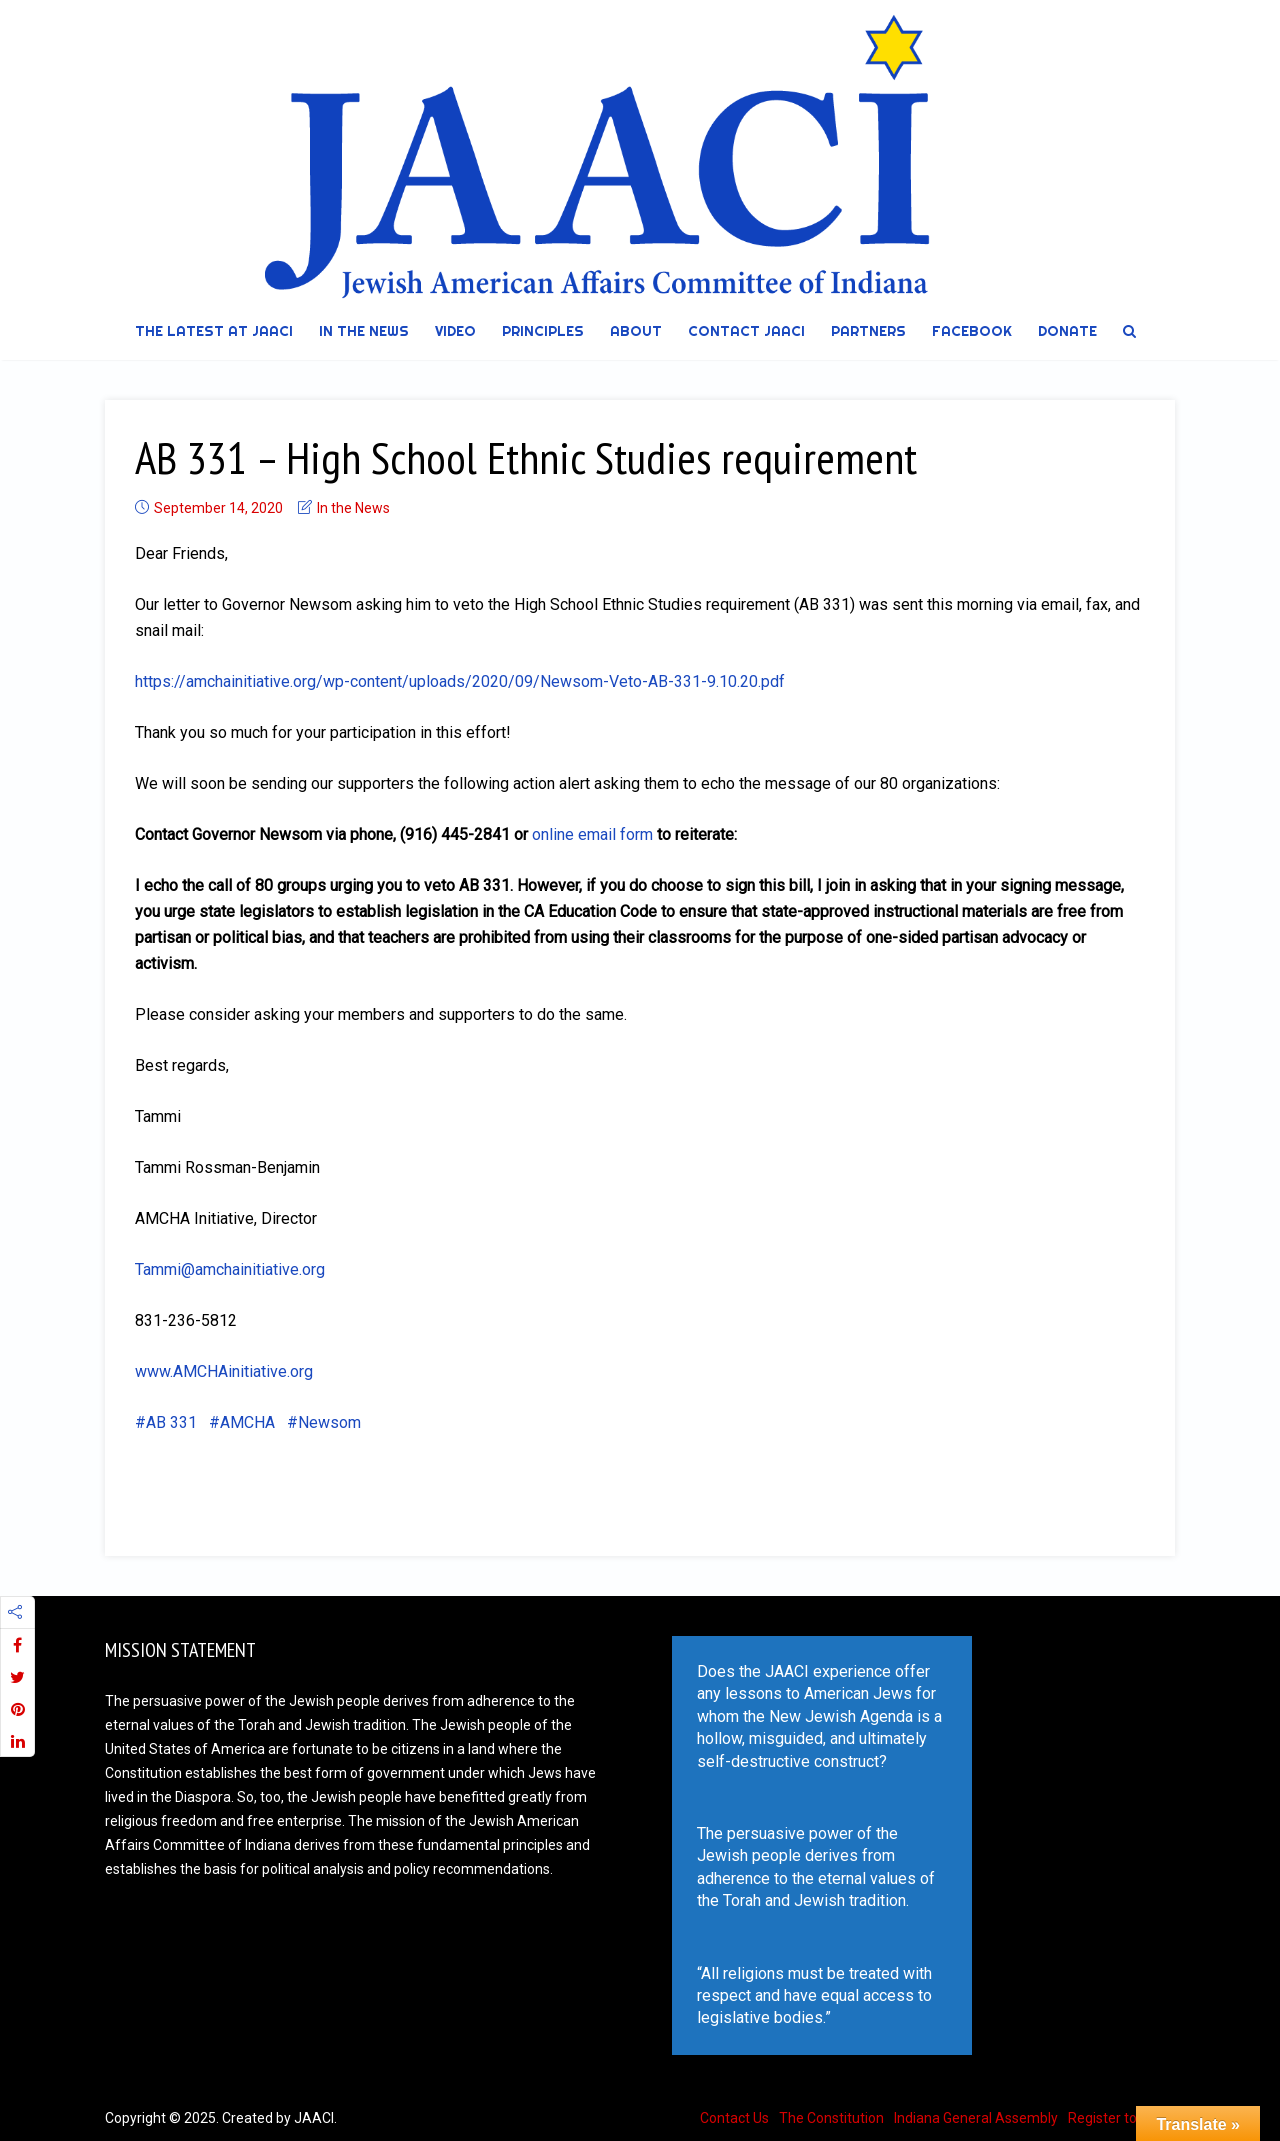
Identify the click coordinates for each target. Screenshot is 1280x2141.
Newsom (329, 1422)
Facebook (972, 331)
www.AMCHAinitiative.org (224, 1371)
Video (455, 331)
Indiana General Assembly (976, 2118)
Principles (543, 331)
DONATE (1067, 331)
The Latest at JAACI (214, 331)
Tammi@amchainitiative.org (230, 1269)
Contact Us (734, 2118)
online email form (592, 834)
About (636, 331)
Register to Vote (1119, 2118)
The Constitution (831, 2118)
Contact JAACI (746, 331)
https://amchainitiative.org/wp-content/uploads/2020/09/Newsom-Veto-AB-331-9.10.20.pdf (460, 681)
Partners (868, 331)
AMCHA (247, 1422)
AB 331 (171, 1422)
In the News (364, 331)
